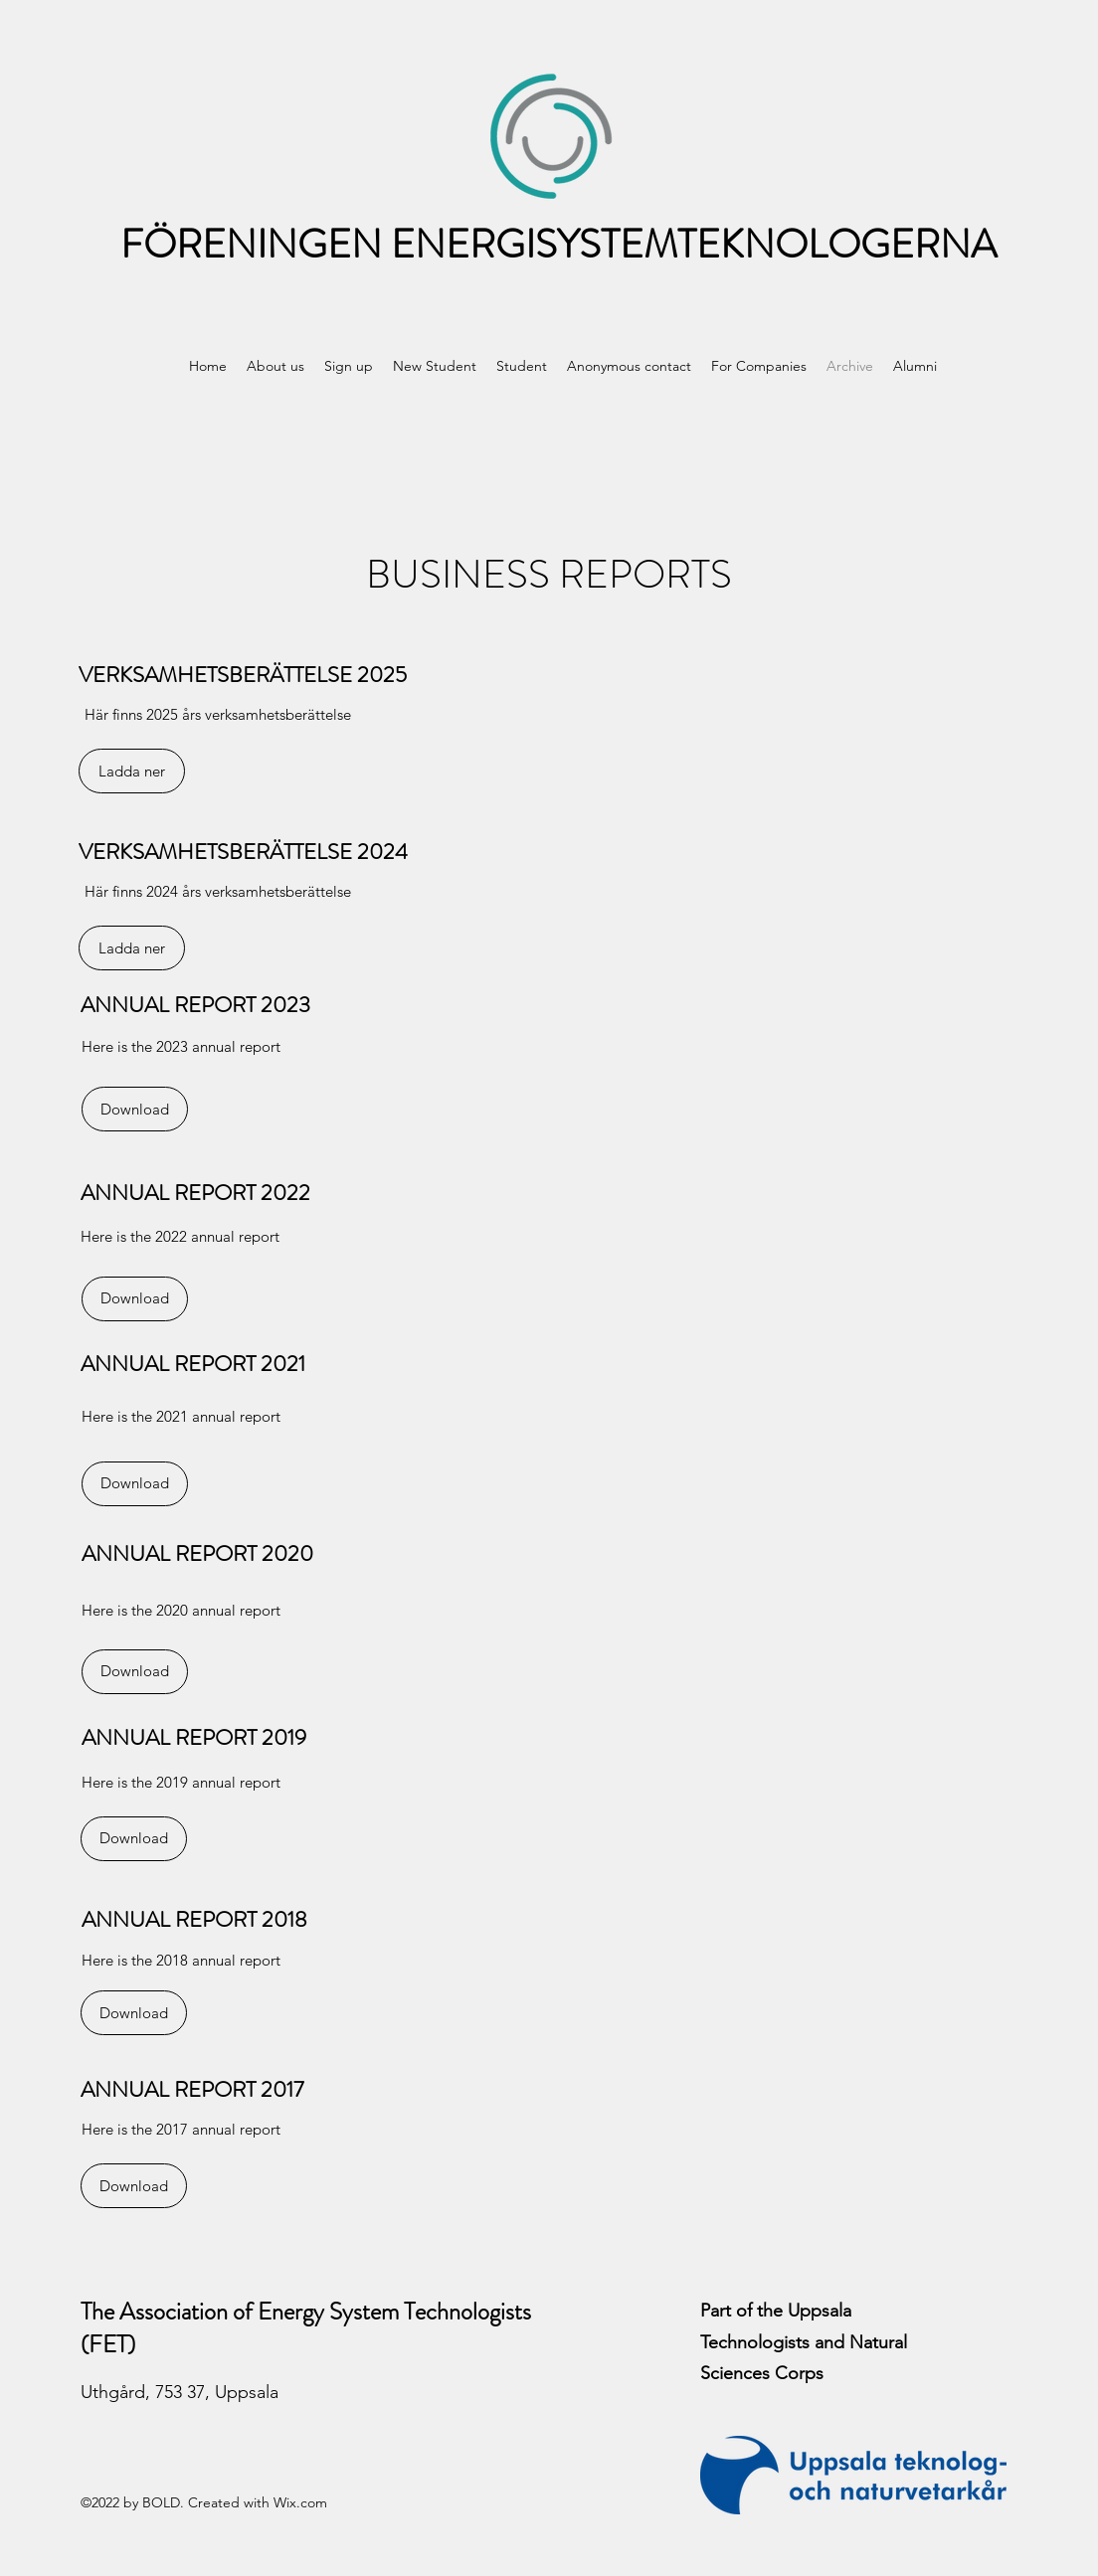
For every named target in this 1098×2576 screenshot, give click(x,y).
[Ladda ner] (132, 771)
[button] (275, 366)
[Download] (135, 1109)
